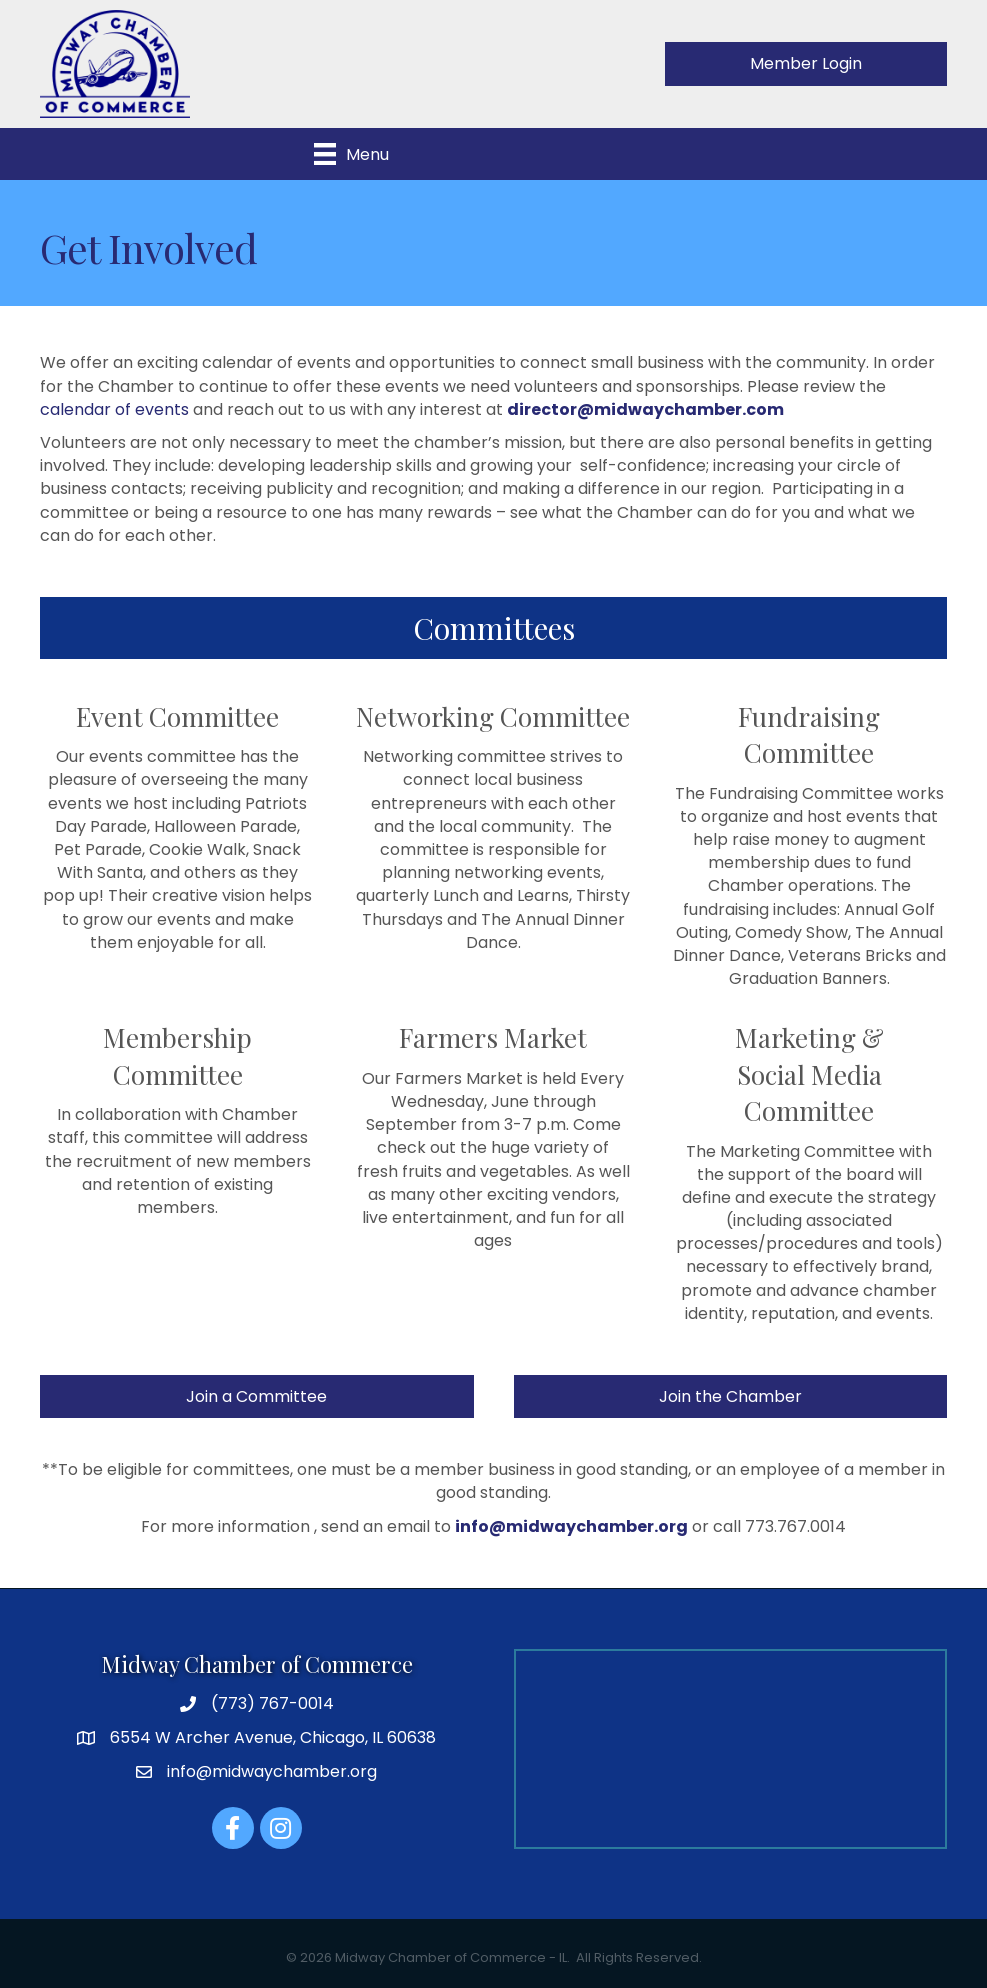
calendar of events (114, 409)
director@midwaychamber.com (645, 409)
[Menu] (351, 154)
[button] (806, 63)
